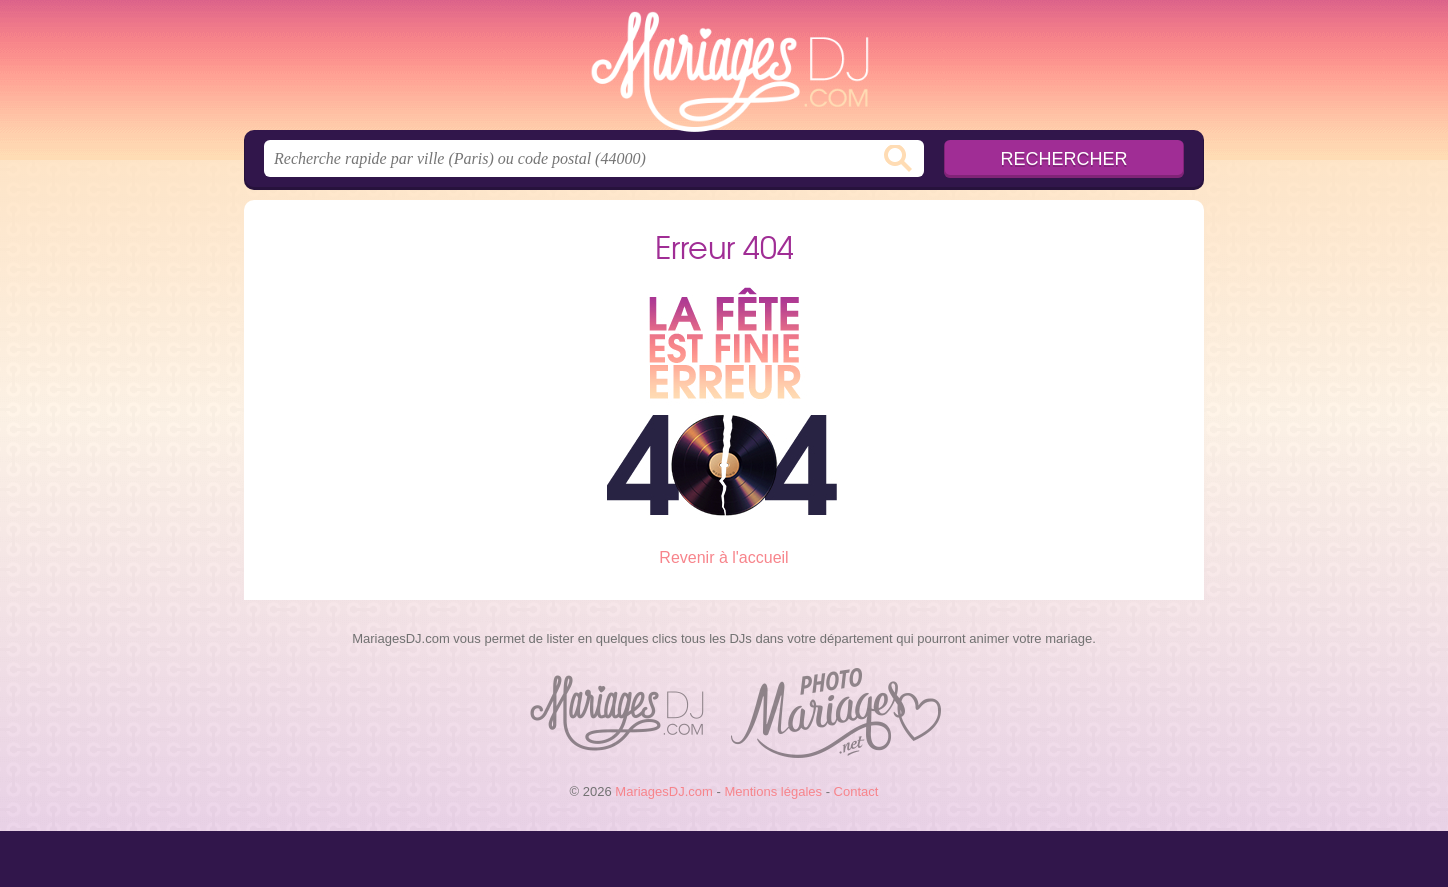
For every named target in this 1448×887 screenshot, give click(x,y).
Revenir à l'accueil (723, 557)
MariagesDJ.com (724, 71)
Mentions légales (773, 791)
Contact (856, 791)
